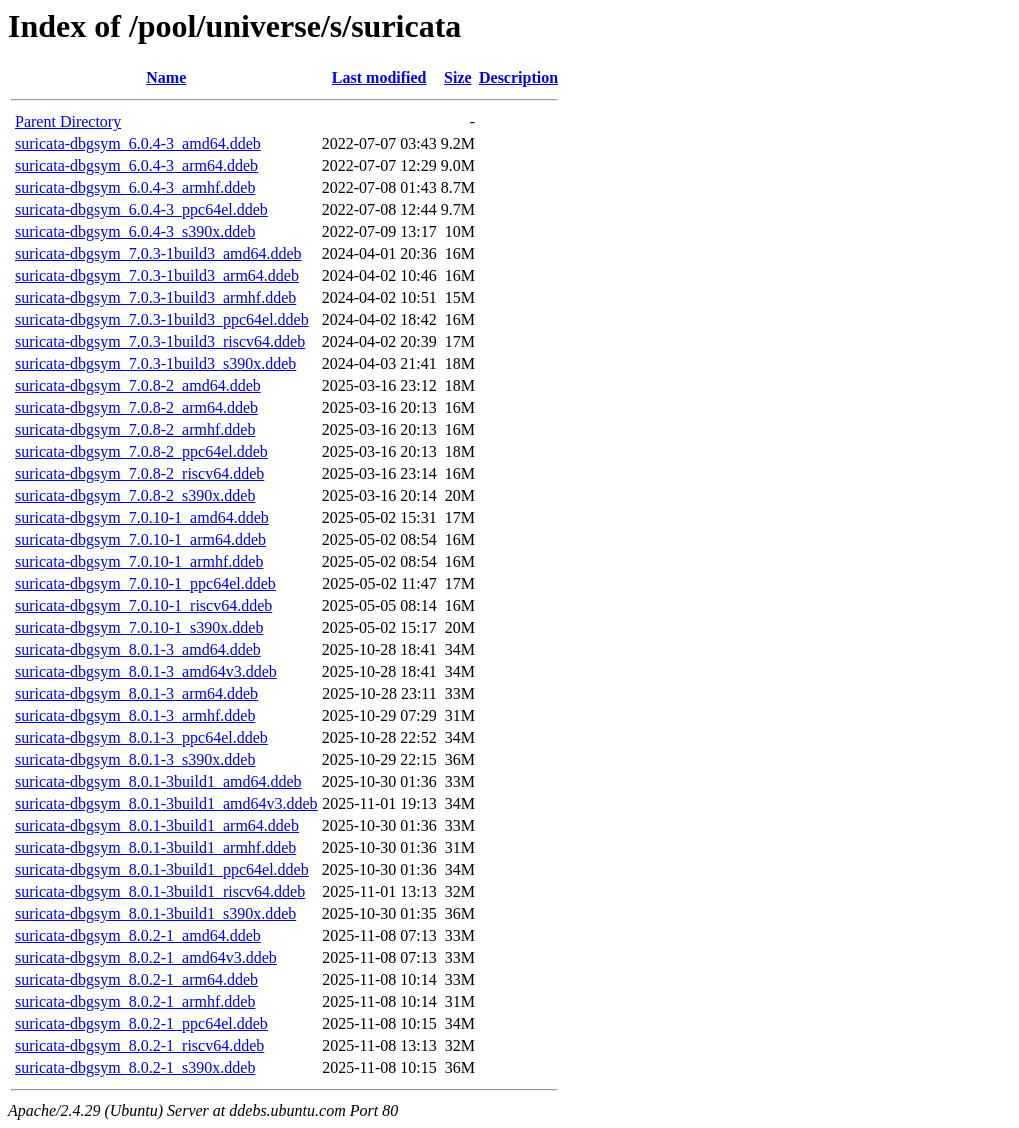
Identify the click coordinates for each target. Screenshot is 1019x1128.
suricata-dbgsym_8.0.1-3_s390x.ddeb (135, 759)
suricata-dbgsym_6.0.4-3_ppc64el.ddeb (141, 209)
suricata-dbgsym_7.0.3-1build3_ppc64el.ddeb (162, 319)
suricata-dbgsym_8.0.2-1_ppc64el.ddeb (141, 1023)
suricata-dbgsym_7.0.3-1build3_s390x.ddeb (155, 363)
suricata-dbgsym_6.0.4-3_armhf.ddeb (135, 187)
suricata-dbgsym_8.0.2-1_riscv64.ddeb (139, 1045)
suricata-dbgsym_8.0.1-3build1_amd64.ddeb (158, 781)
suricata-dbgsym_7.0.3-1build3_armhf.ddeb (155, 297)
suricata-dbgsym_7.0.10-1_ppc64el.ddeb (145, 583)
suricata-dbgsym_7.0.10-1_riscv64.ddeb (143, 605)
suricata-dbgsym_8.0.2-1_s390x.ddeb (135, 1067)
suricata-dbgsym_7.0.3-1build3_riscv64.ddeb (160, 341)
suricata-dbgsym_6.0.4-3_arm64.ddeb (136, 165)
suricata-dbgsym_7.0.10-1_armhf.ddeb (139, 561)
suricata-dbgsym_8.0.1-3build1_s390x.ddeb (155, 913)
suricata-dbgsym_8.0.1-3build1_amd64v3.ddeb (166, 803)
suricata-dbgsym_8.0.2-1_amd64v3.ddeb (146, 957)
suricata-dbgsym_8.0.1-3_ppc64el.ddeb (141, 737)
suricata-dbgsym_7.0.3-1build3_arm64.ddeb (157, 275)
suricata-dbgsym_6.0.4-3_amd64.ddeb (138, 143)
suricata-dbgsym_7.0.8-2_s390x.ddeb (135, 495)
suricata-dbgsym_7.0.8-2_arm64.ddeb (136, 407)
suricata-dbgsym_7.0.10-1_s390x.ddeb (139, 627)
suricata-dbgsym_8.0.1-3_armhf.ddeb (135, 715)
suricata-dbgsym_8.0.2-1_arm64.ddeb (136, 979)
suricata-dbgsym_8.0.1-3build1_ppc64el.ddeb (162, 869)
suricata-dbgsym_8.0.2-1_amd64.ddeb (138, 935)
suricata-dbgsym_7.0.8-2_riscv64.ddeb (139, 473)
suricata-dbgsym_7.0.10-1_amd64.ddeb (142, 517)
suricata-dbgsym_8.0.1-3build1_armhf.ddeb (155, 847)
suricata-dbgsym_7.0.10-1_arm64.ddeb (140, 539)
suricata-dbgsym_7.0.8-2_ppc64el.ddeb (141, 451)
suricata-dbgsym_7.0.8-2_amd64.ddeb (138, 385)
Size (458, 77)
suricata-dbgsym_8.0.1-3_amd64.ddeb (138, 649)
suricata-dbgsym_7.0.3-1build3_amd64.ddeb (158, 253)
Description (518, 77)
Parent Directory (68, 121)
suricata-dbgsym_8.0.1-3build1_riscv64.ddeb (160, 891)
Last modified (379, 77)
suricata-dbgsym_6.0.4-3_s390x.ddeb (135, 231)
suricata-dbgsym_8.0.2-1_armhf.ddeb (135, 1001)
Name (166, 77)
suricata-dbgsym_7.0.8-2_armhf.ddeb (135, 429)
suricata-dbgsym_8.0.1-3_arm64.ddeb (136, 693)
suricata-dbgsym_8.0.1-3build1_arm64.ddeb (157, 825)
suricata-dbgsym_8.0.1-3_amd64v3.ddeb (146, 671)
